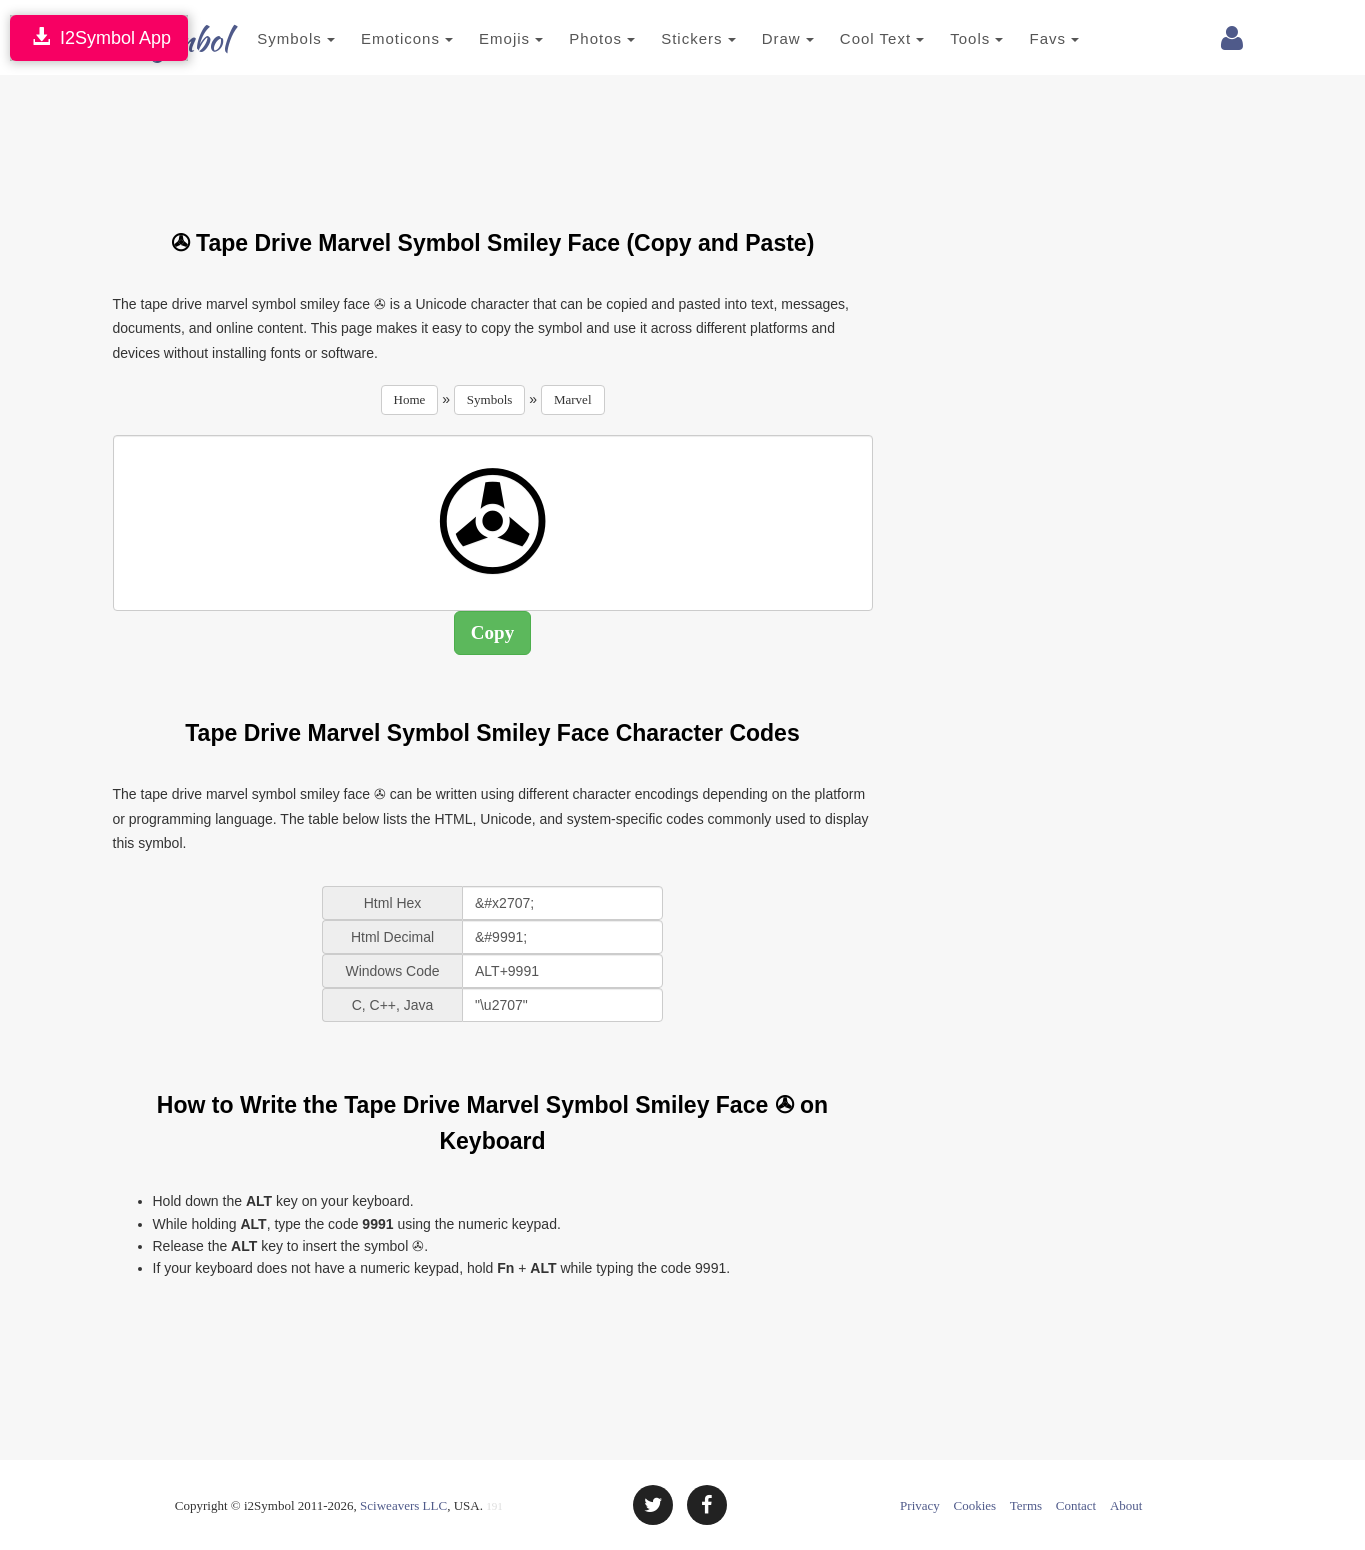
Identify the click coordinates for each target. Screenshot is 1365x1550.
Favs (1033, 38)
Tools (955, 38)
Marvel (573, 399)
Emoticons (385, 38)
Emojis (489, 38)
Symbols (275, 38)
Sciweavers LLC (403, 1505)
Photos (581, 38)
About (1126, 1505)
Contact (1076, 1505)
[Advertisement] (493, 140)
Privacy (920, 1505)
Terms (1026, 1505)
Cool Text (860, 38)
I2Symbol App (99, 37)
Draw (766, 38)
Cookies (975, 1505)
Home (410, 399)
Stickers (676, 38)
